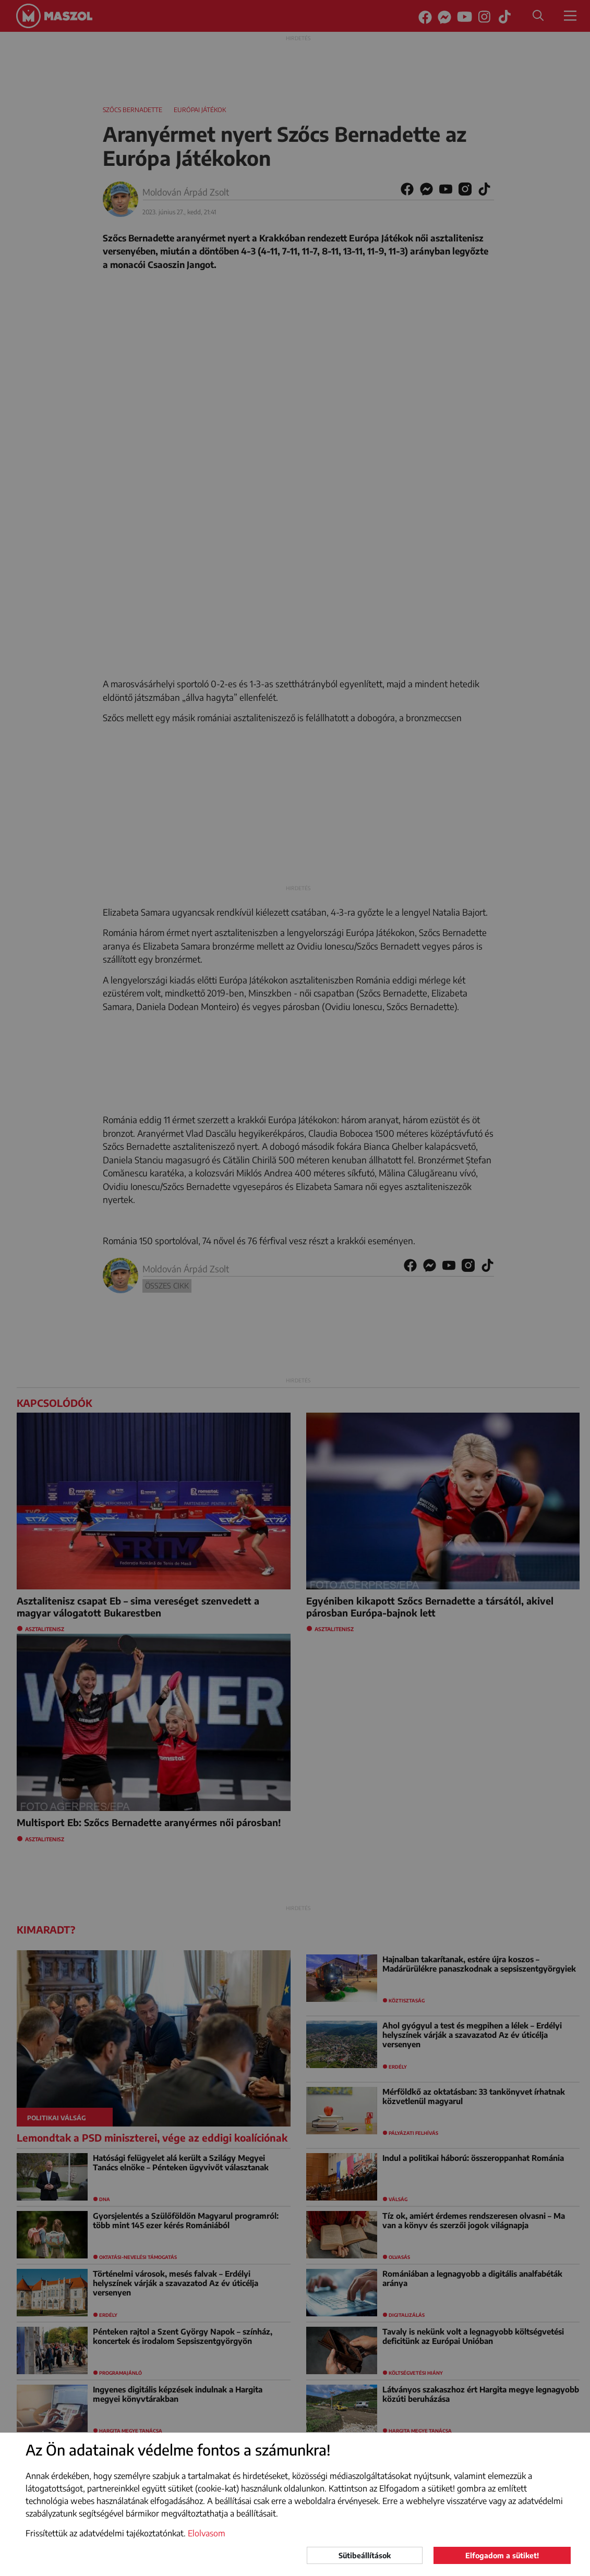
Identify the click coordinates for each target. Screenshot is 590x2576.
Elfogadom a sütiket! (502, 2555)
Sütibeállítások (365, 2555)
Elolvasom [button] (206, 2533)
